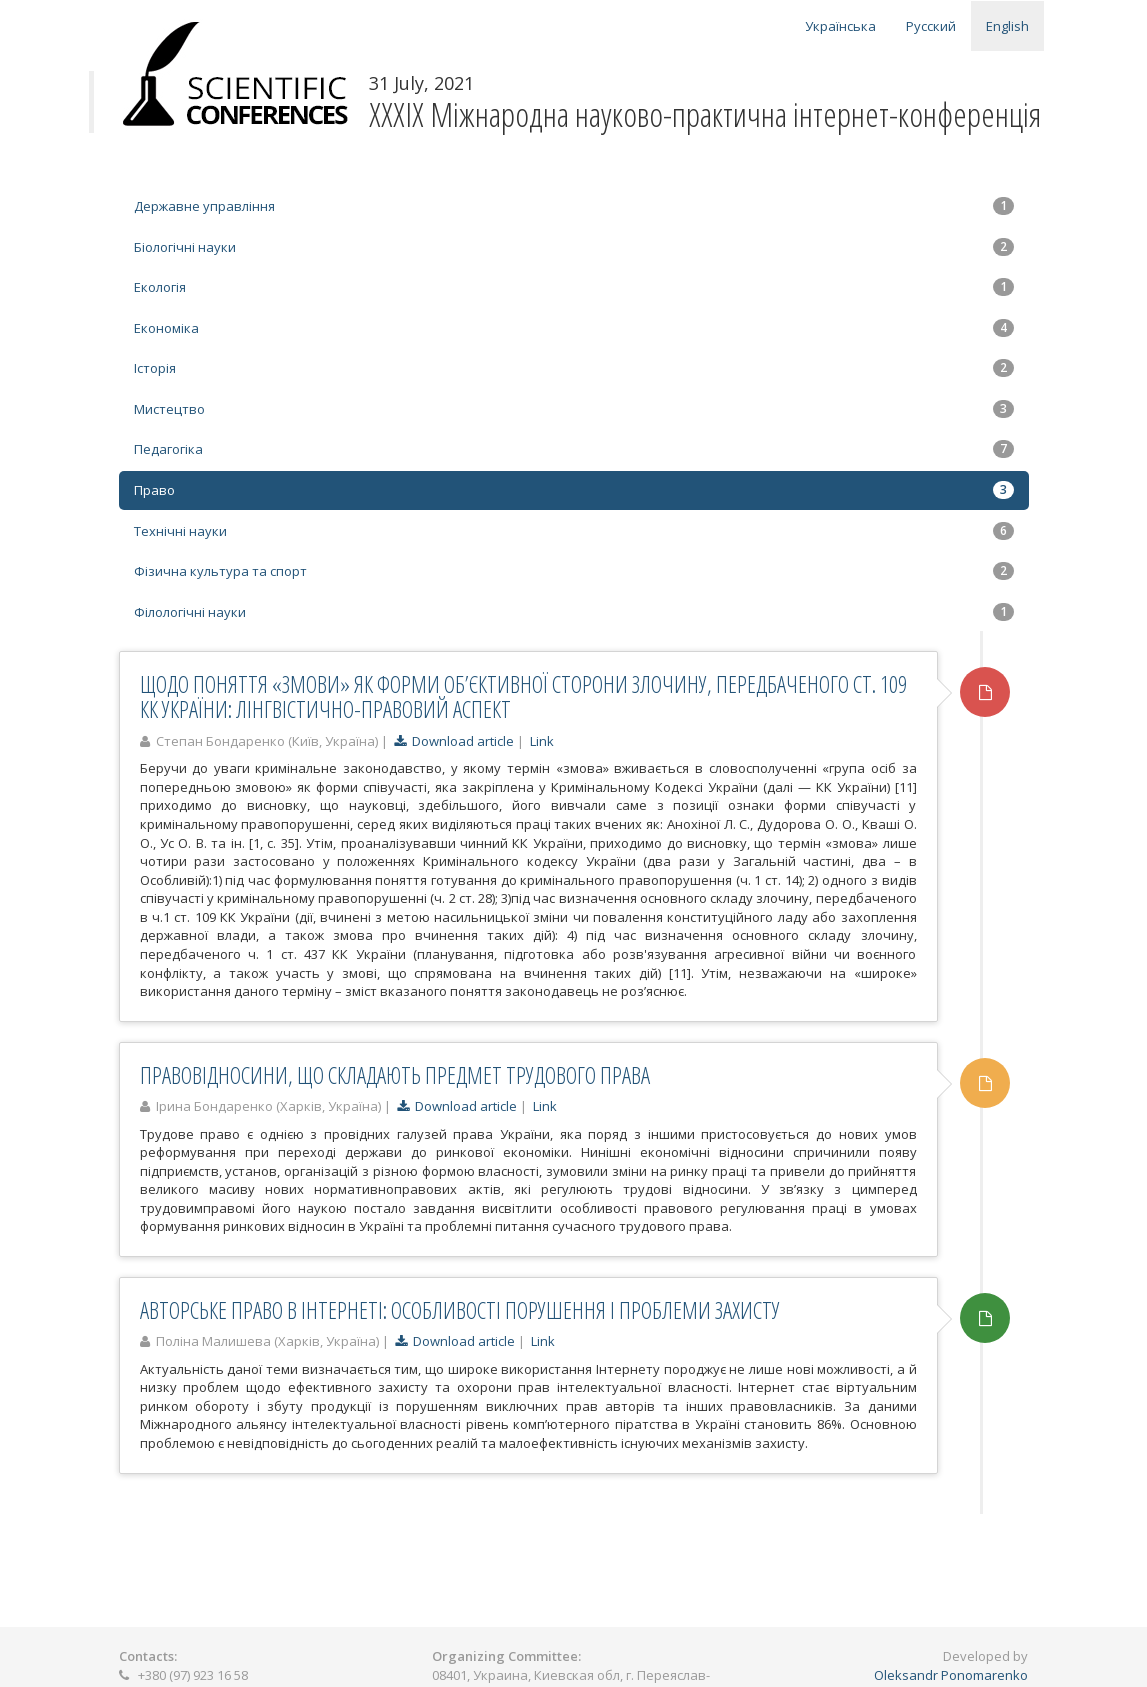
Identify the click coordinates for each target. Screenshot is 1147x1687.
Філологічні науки (574, 612)
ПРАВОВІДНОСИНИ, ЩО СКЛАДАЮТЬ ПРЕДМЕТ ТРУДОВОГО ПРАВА (395, 1075)
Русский (931, 26)
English (1007, 26)
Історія (574, 368)
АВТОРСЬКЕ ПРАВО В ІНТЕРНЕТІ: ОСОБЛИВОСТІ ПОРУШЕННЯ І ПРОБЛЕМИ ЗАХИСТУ (460, 1310)
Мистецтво (574, 409)
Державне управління (574, 206)
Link (542, 741)
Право (574, 490)
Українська (840, 26)
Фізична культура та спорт (574, 571)
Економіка (574, 328)
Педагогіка (574, 449)
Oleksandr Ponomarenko (951, 1675)
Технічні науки (574, 531)
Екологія (574, 287)
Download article (454, 741)
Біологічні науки (574, 247)
